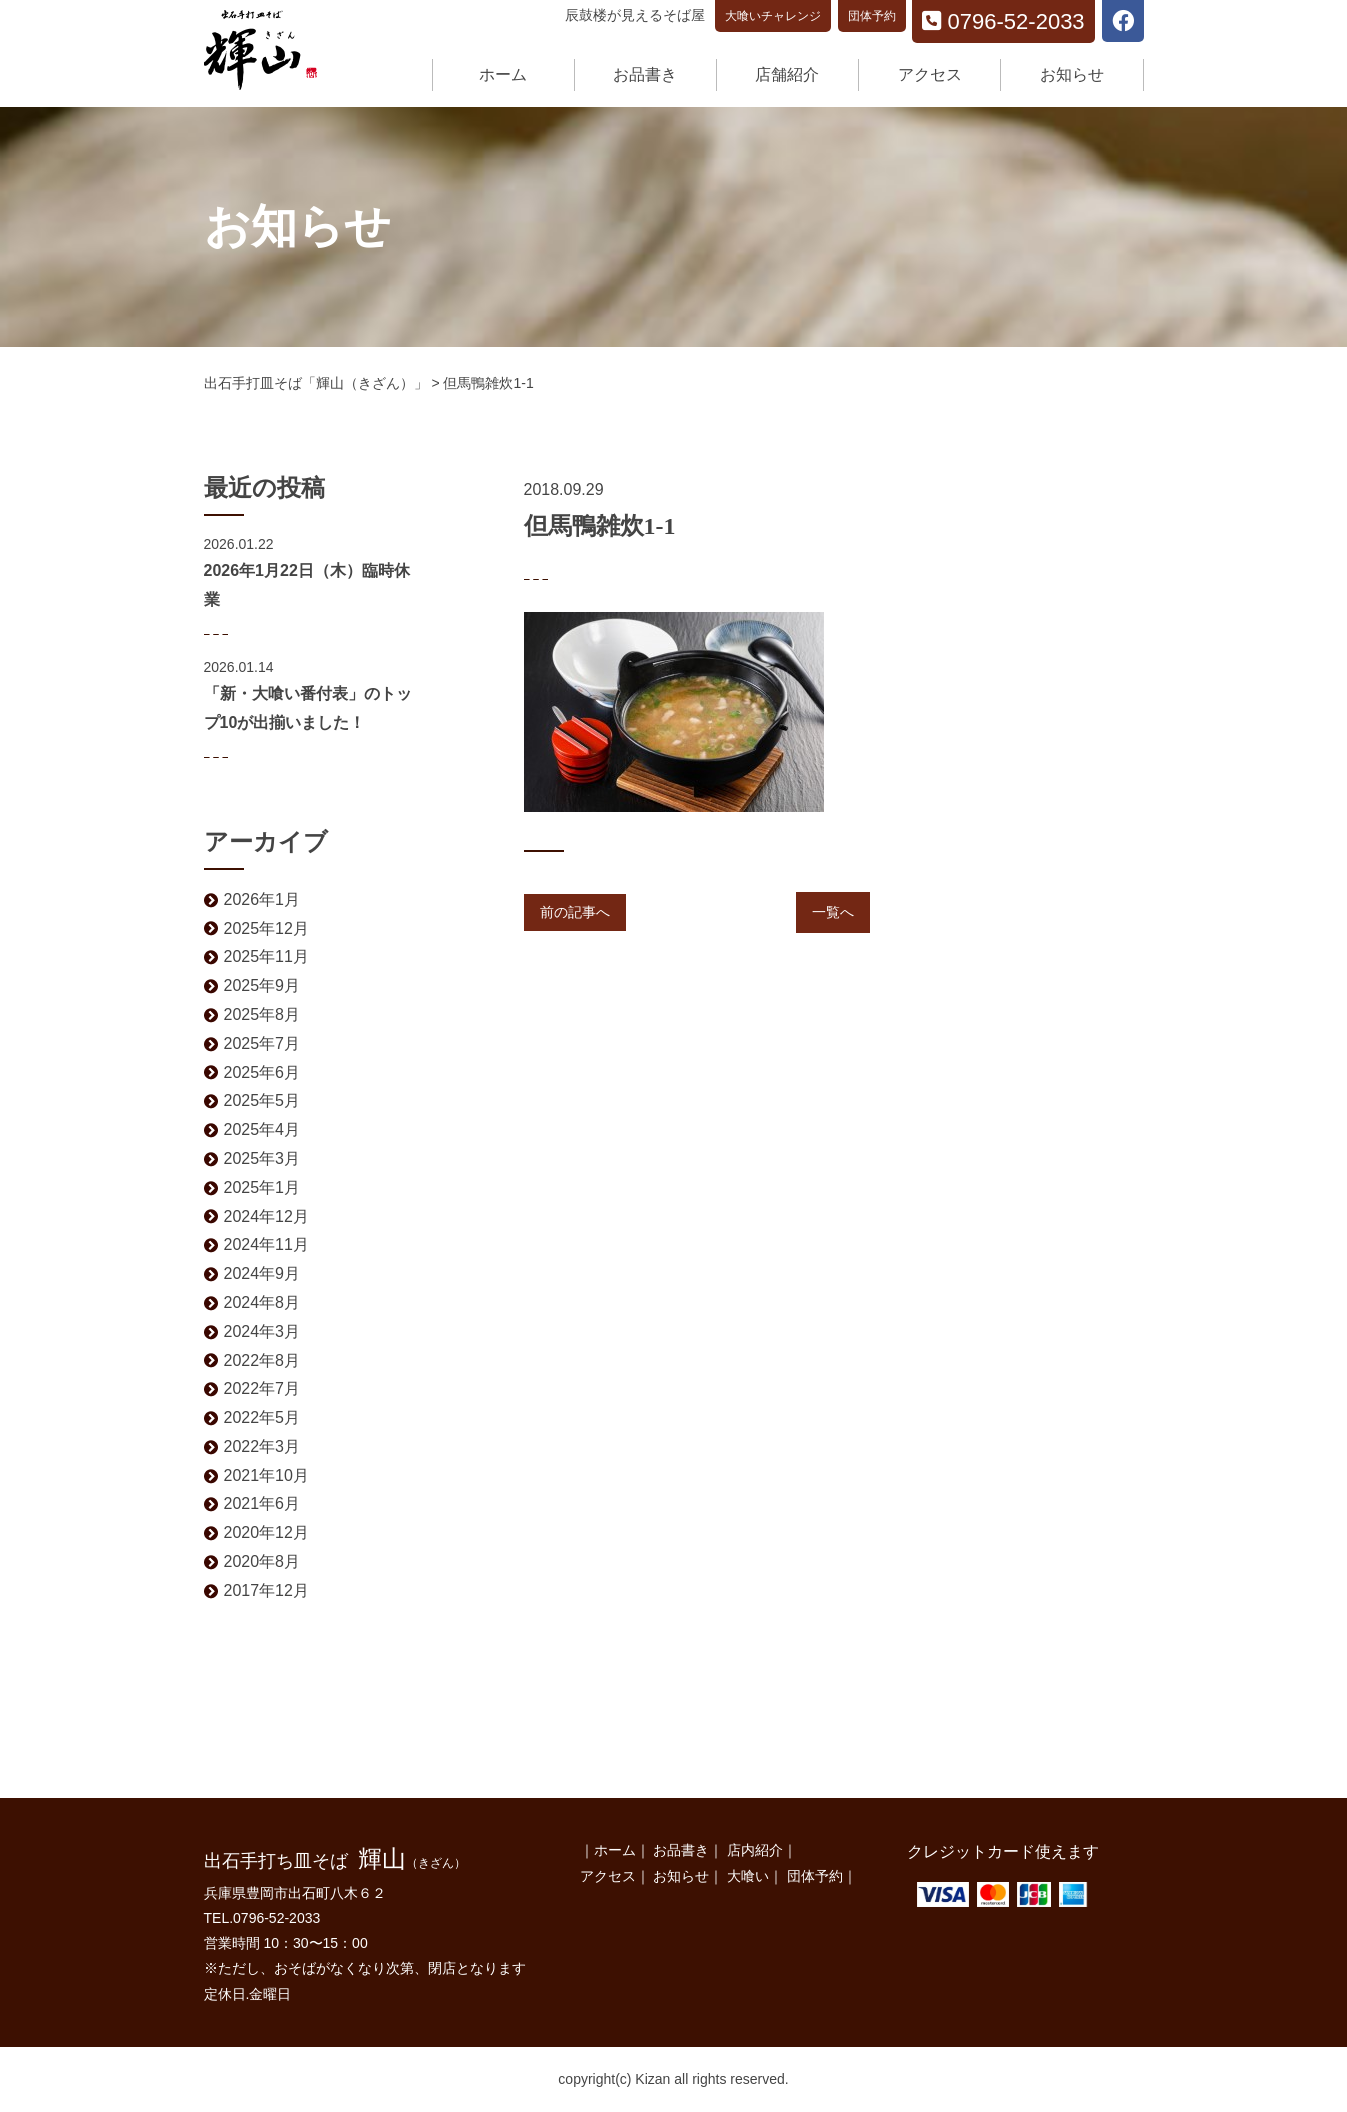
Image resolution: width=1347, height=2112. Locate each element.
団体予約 (872, 16)
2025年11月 (266, 956)
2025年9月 (262, 985)
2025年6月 (262, 1072)
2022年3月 (262, 1446)
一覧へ (833, 912)
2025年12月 (266, 928)
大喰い (748, 1876)
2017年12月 (266, 1590)
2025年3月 (262, 1158)
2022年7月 (262, 1388)
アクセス (930, 74)
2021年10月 (266, 1475)
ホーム (503, 74)
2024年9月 (262, 1273)
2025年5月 (262, 1100)
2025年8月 (262, 1014)
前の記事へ (575, 912)
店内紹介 (755, 1850)
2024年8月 (262, 1302)
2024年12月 (266, 1216)
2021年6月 (262, 1503)
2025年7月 (262, 1043)
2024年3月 (262, 1331)
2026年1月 (262, 899)
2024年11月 (266, 1244)
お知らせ (1072, 74)
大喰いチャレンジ (773, 16)
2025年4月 (262, 1129)
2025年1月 (262, 1187)
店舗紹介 (787, 74)
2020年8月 (262, 1561)
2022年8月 (262, 1360)
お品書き (645, 74)
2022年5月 (262, 1417)
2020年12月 (266, 1532)
